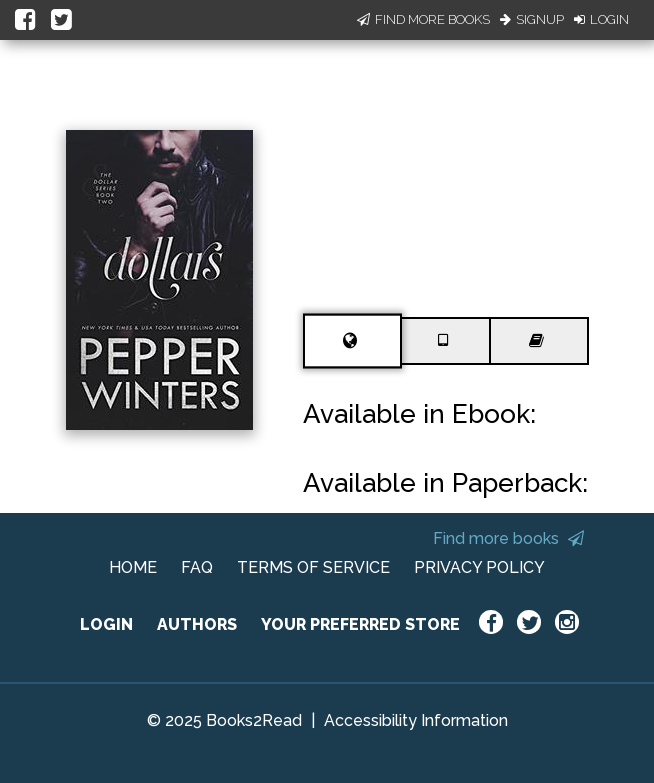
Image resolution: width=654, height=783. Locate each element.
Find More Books (423, 19)
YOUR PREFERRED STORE (360, 624)
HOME (133, 567)
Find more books (508, 538)
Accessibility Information (416, 720)
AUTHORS (197, 624)
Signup (532, 19)
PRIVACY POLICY (479, 567)
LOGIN (106, 624)
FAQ (197, 567)
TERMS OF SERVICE (313, 567)
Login (601, 19)
